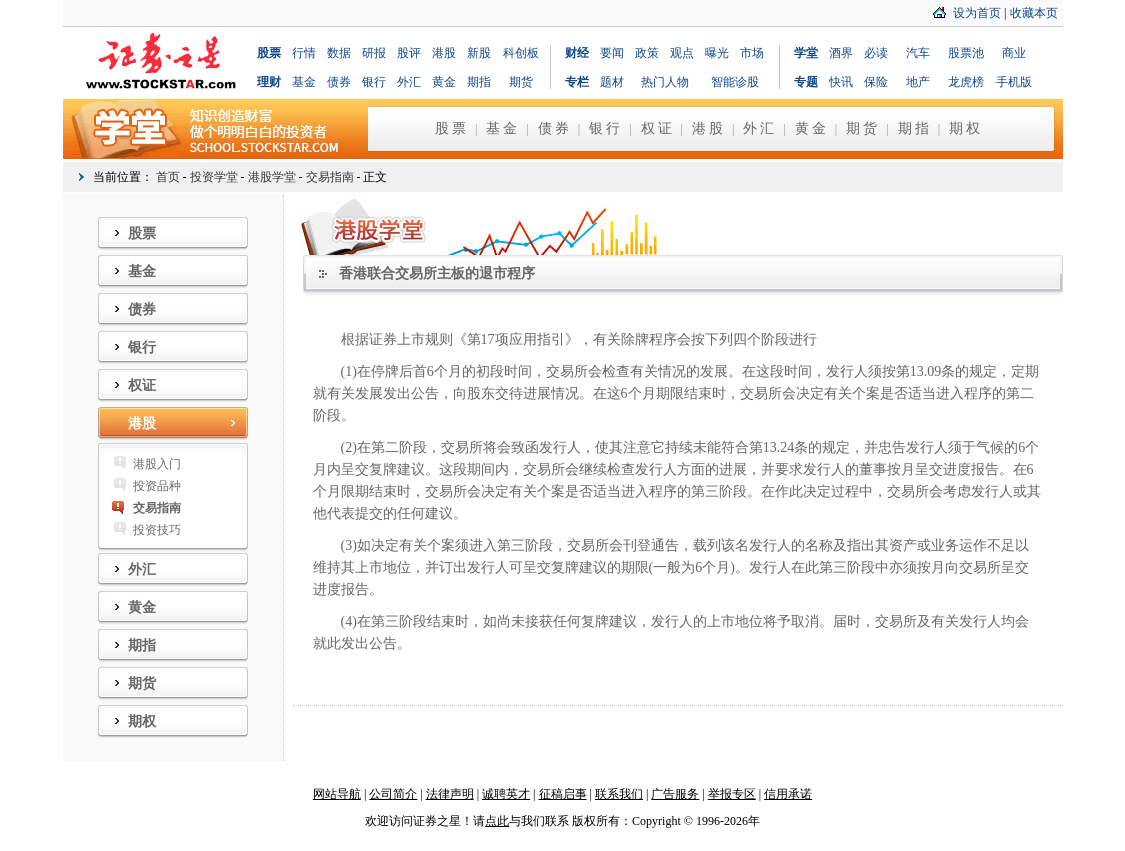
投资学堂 (214, 177)
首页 (168, 177)
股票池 (966, 53)
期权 (966, 128)
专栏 (577, 82)
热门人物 (665, 82)
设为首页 (977, 13)
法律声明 (450, 794)
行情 (304, 53)
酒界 (841, 53)
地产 (918, 82)
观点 (682, 53)
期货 (521, 82)
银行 (374, 82)
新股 (479, 53)
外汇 (409, 82)
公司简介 (393, 794)
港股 (444, 53)
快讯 (841, 82)
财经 (577, 53)
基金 (304, 82)
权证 (658, 128)
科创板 (521, 53)
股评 (409, 53)
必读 (876, 53)
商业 (1014, 53)
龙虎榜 (966, 82)
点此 (497, 821)
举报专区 (732, 794)
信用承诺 (788, 794)
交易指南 (330, 177)
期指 (479, 82)
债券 (339, 82)
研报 (374, 53)
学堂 (806, 53)
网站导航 (337, 794)
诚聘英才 (506, 794)
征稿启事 (563, 794)
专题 (806, 82)
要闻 (612, 53)
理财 (269, 82)
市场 (752, 53)
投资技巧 (157, 530)
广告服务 (675, 794)
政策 (647, 53)
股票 (269, 53)
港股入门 (157, 464)
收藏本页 (1034, 13)
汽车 (918, 53)
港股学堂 (272, 177)
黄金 (444, 82)
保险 (876, 82)
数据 (339, 53)
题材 (612, 82)
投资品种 (157, 486)
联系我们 (619, 794)
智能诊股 (735, 82)
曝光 (717, 53)
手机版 (1014, 82)
